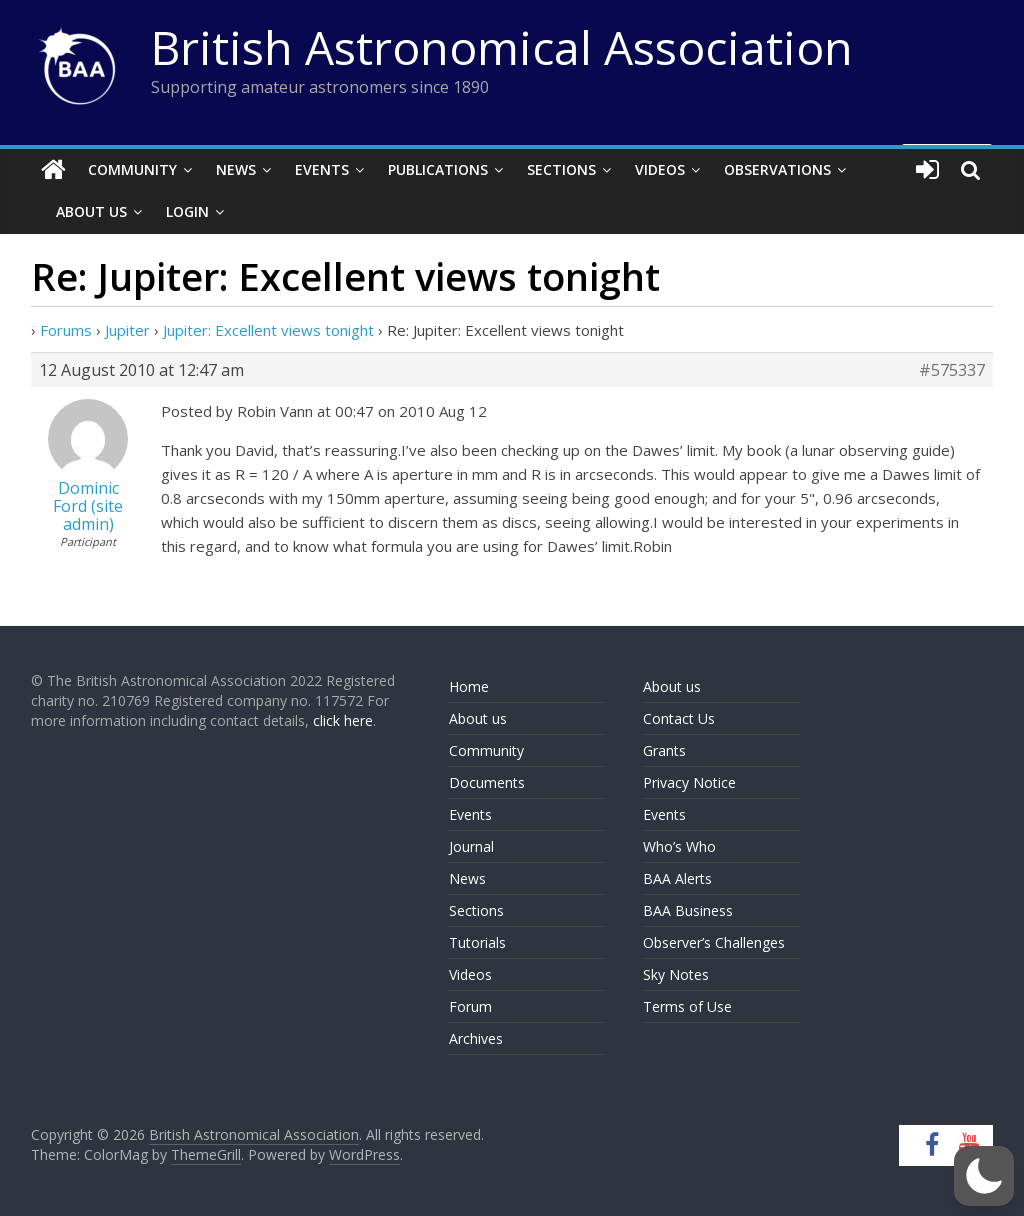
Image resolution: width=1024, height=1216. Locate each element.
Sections (561, 169)
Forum (470, 1006)
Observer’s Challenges (714, 942)
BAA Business (688, 910)
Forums (66, 330)
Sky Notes (676, 974)
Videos (660, 169)
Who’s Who (679, 846)
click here (343, 720)
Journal (471, 846)
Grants (664, 750)
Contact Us (679, 718)
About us (478, 718)
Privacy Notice (689, 782)
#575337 (952, 370)
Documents (487, 782)
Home (469, 686)
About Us (91, 211)
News (236, 169)
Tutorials (477, 942)
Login (187, 211)
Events (322, 169)
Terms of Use (687, 1006)
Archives (476, 1038)
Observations (777, 169)
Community (132, 169)
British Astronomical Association (502, 47)
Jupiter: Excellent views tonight (268, 330)
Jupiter (127, 330)
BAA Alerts (677, 878)
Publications (438, 169)
